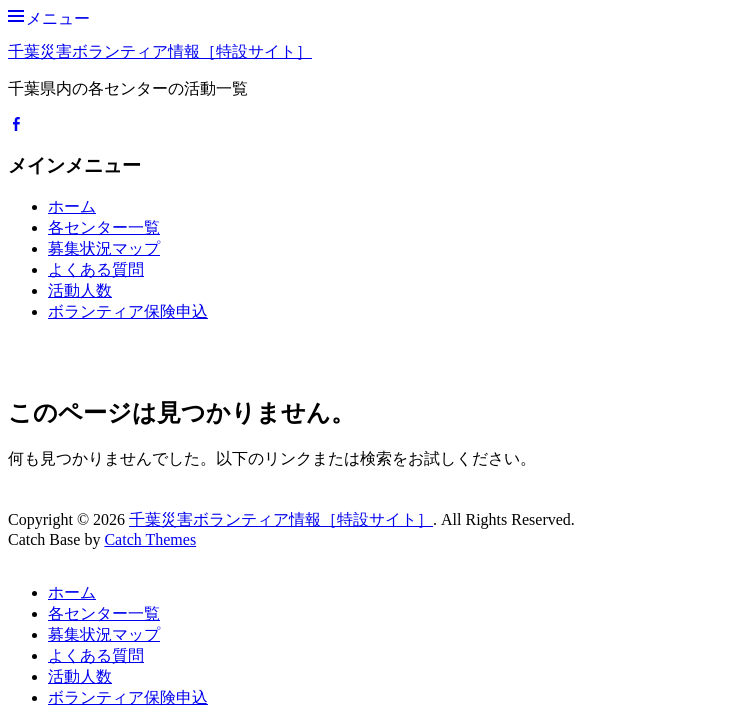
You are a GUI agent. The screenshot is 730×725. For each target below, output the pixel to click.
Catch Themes (150, 539)
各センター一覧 (104, 227)
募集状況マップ (104, 248)
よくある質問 (96, 269)
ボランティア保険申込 (128, 311)
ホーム (72, 206)
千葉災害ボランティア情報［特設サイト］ (160, 51)
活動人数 (80, 290)
